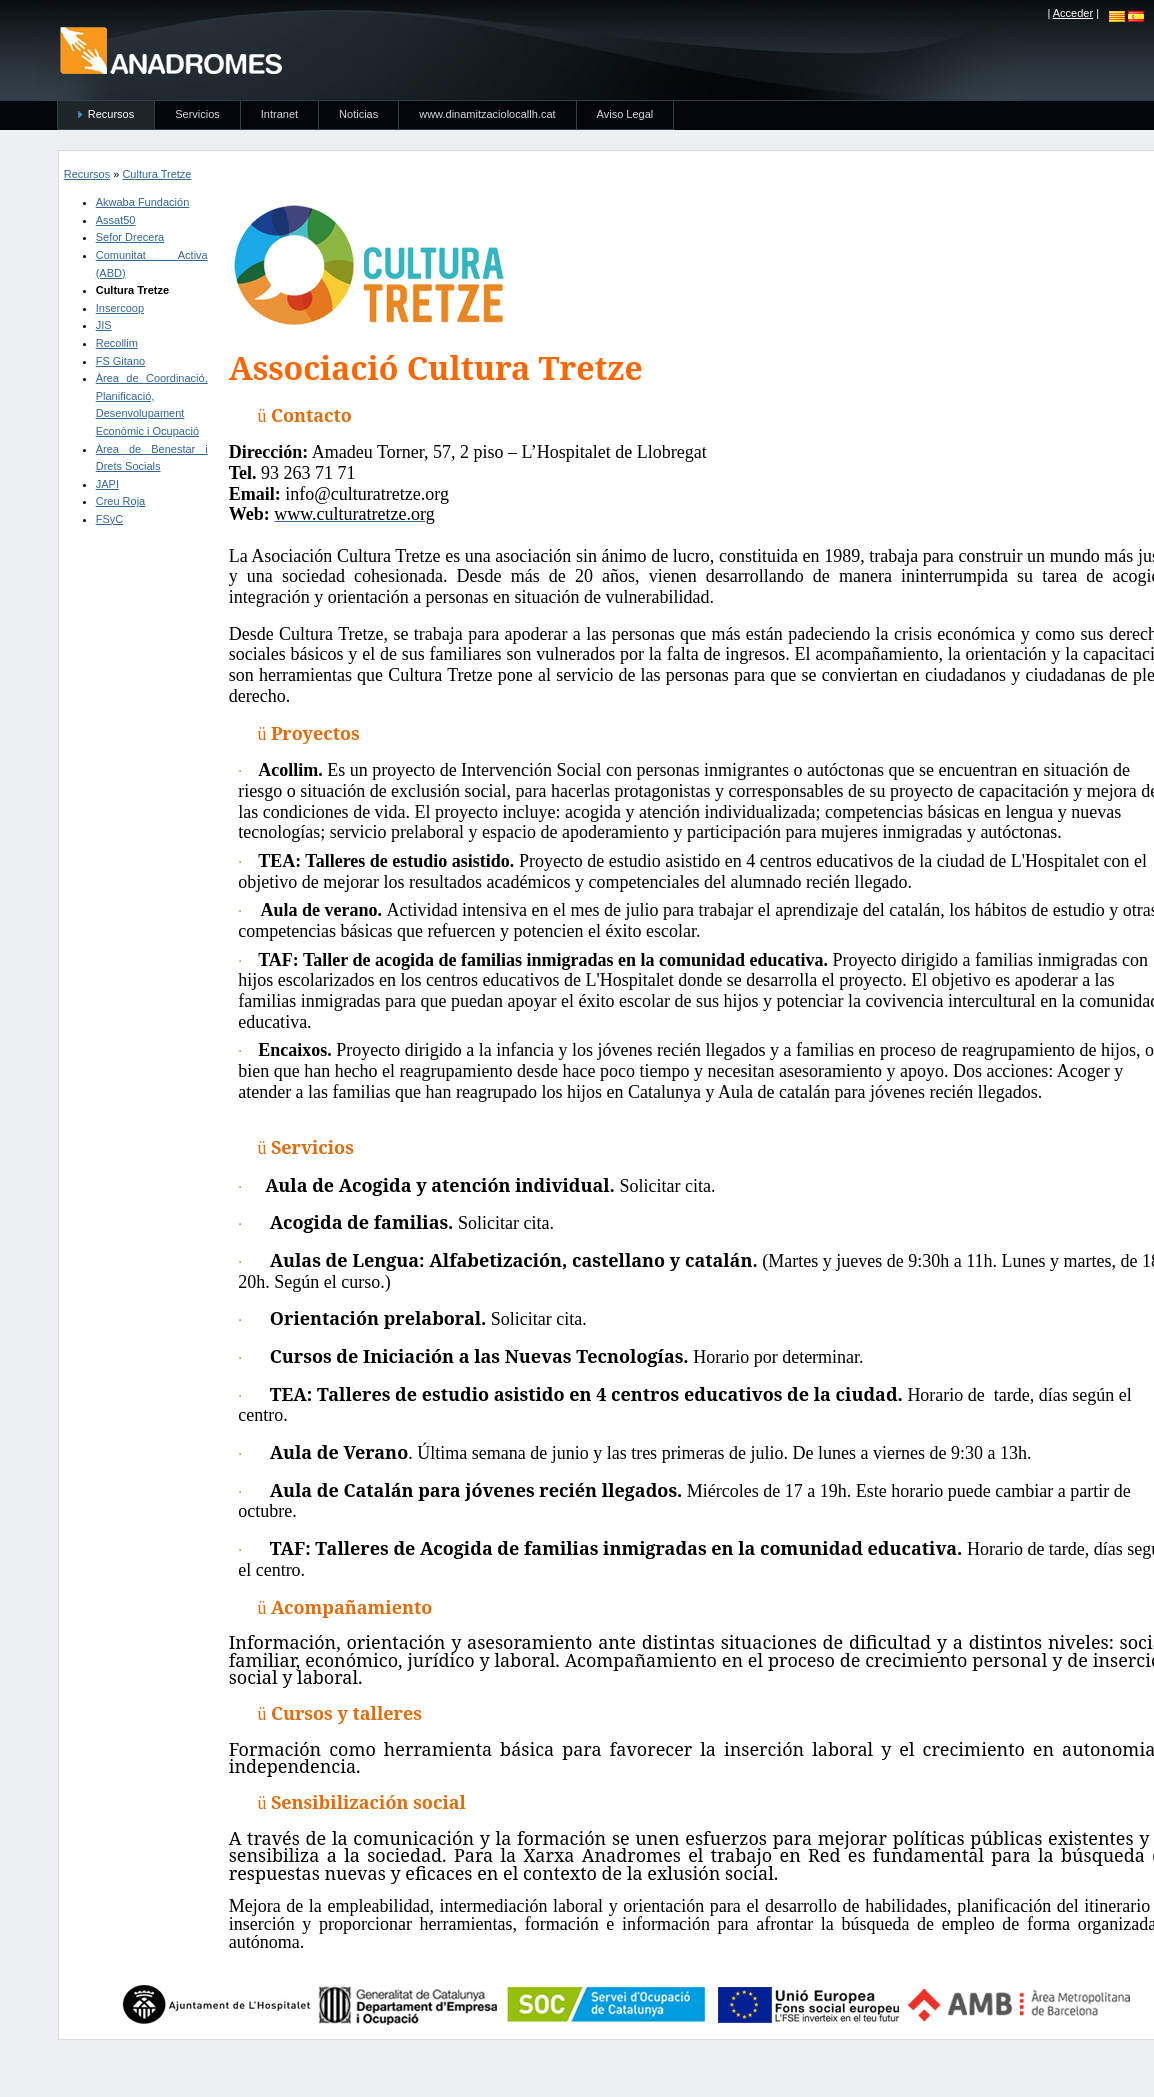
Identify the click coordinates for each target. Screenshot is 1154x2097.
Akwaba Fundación (143, 202)
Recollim (117, 343)
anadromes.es (170, 50)
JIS (104, 325)
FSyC (110, 519)
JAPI (107, 484)
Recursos (87, 174)
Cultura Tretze (156, 174)
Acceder (1073, 13)
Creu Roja (121, 501)
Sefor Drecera (130, 237)
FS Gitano (121, 361)
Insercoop (120, 308)
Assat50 (116, 220)
